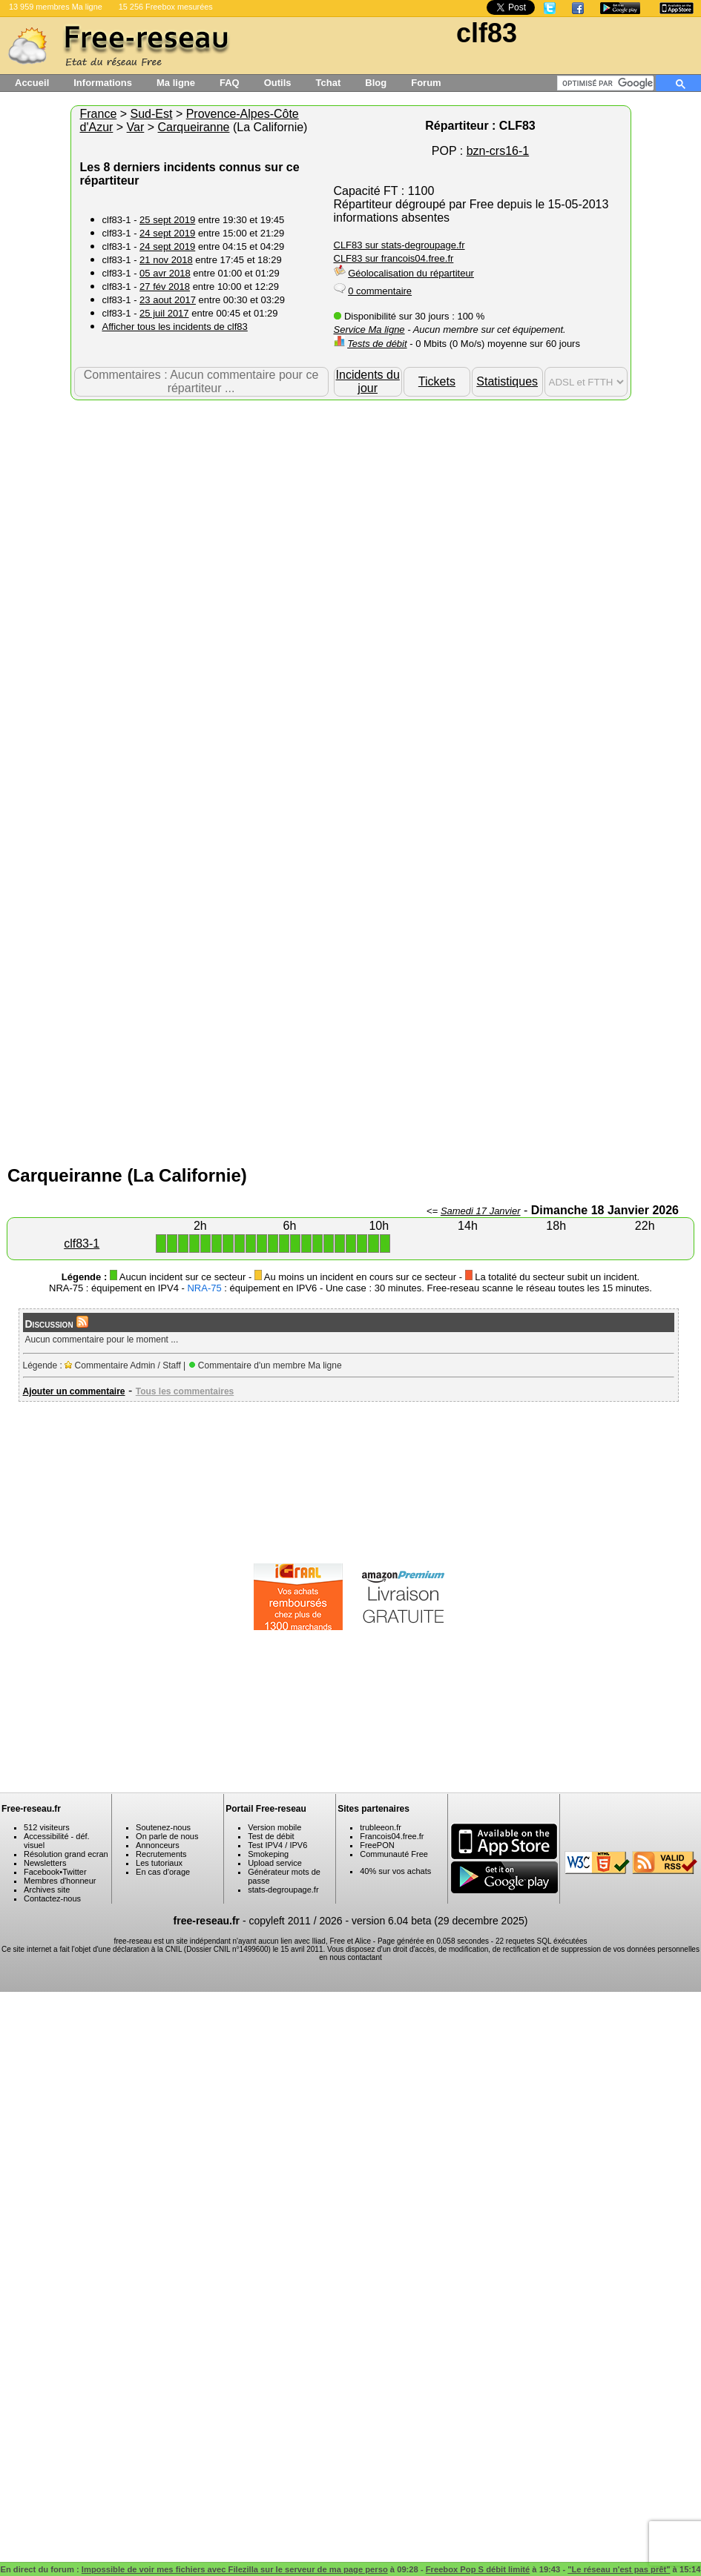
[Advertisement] (194, 592)
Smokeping (268, 1854)
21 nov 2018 (166, 259)
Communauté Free (394, 1854)
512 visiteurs (47, 1827)
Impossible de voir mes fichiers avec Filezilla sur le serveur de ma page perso (235, 2569)
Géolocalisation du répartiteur (411, 273)
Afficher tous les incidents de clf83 (175, 326)
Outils (278, 82)
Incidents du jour (368, 381)
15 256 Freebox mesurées (166, 6)
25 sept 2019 (167, 219)
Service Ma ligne (369, 329)
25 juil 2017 (164, 313)
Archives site (47, 1889)
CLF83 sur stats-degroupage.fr (399, 245)
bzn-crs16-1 (498, 151)
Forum (426, 82)
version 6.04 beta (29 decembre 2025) (439, 1921)
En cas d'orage (163, 1871)
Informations (102, 82)
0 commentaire (380, 291)
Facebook (41, 1871)
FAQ (230, 82)
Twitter (74, 1871)
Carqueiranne (194, 127)
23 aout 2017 (167, 299)
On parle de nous (167, 1836)
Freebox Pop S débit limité (478, 2569)
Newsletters (45, 1862)
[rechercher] (608, 83)
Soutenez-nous (163, 1827)
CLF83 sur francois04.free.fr (394, 258)
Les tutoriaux (159, 1862)
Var (136, 127)
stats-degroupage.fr (283, 1889)
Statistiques (507, 381)
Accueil (32, 82)
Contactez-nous (52, 1898)
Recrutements (161, 1854)
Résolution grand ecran (66, 1854)
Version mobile (274, 1827)
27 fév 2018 (164, 286)
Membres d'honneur (60, 1880)
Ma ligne (176, 82)
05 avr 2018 (165, 273)
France (98, 113)
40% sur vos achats (395, 1871)
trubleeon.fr (380, 1827)
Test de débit (271, 1836)
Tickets (436, 381)
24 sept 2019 (167, 233)
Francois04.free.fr (392, 1836)
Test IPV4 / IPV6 (277, 1845)
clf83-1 (81, 1243)
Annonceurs (158, 1845)
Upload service (275, 1862)
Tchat (328, 82)
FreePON (377, 1845)
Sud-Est (152, 113)
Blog (375, 82)
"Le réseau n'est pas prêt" (618, 2569)
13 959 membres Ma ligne (55, 6)
